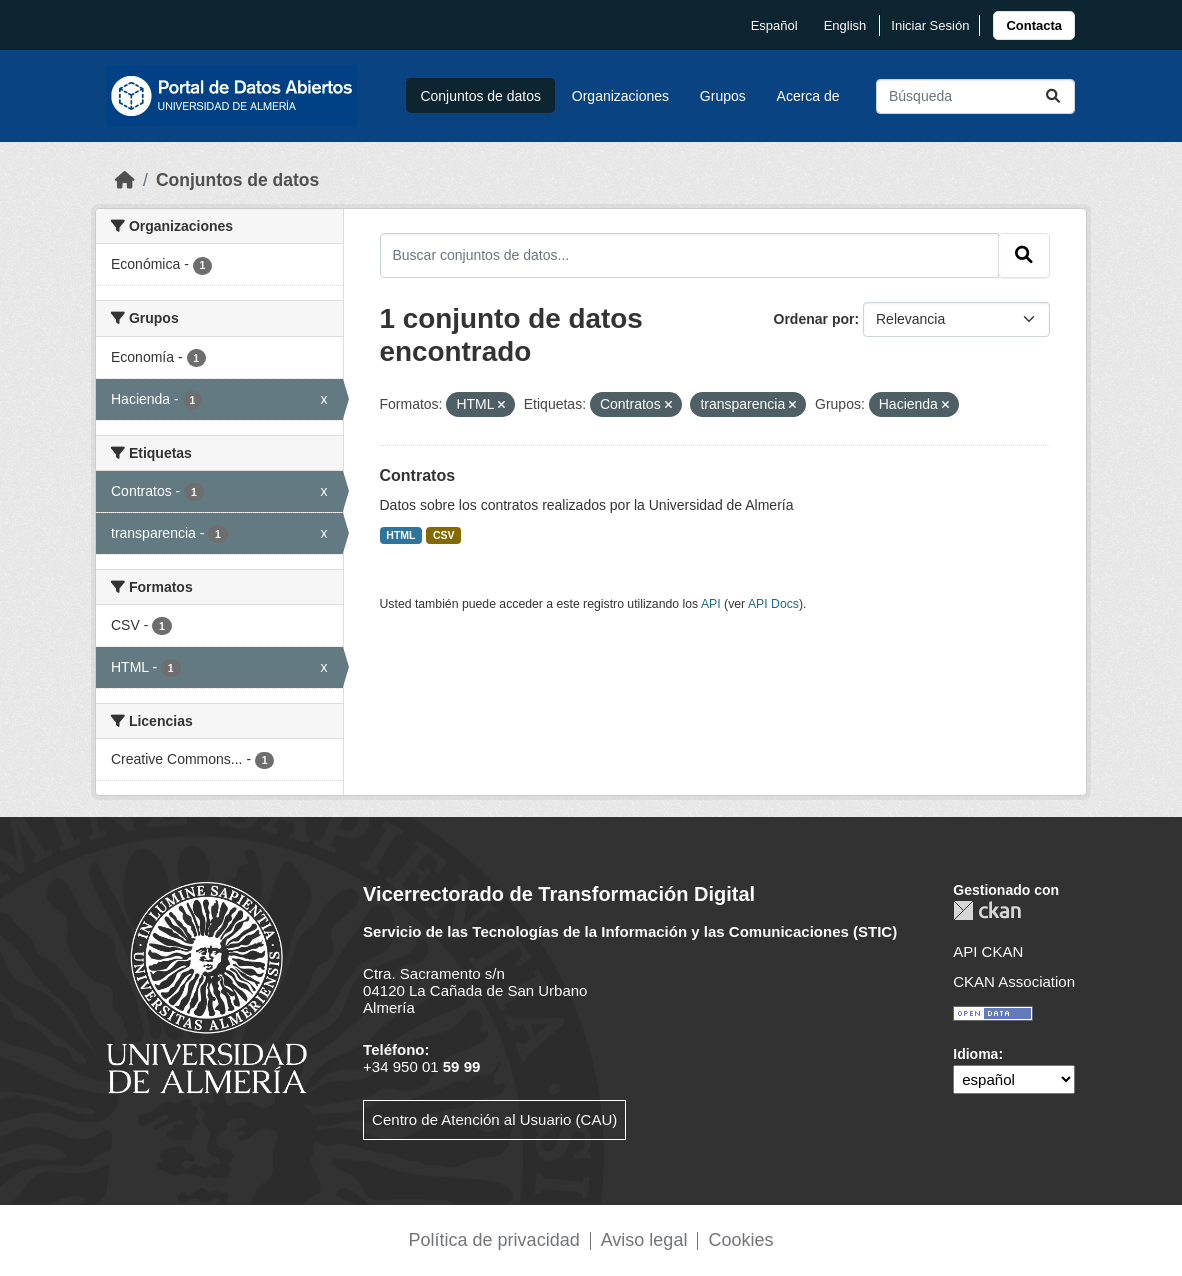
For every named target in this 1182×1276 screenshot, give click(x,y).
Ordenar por (814, 319)
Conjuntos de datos (480, 96)
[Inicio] (125, 180)
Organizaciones (620, 96)
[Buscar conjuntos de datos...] (975, 96)
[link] (1034, 25)
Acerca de (808, 96)
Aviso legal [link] (644, 1240)
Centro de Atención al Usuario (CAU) (494, 1119)
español (774, 25)
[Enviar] (1053, 96)
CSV (444, 535)
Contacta (1034, 25)
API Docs (773, 604)
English (845, 25)
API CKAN (988, 951)
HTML (400, 535)
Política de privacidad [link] (494, 1240)
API (711, 604)
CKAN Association (1014, 981)
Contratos (418, 475)
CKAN (987, 910)
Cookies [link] (740, 1240)
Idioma (975, 1054)
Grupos (723, 96)
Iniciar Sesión (930, 25)
